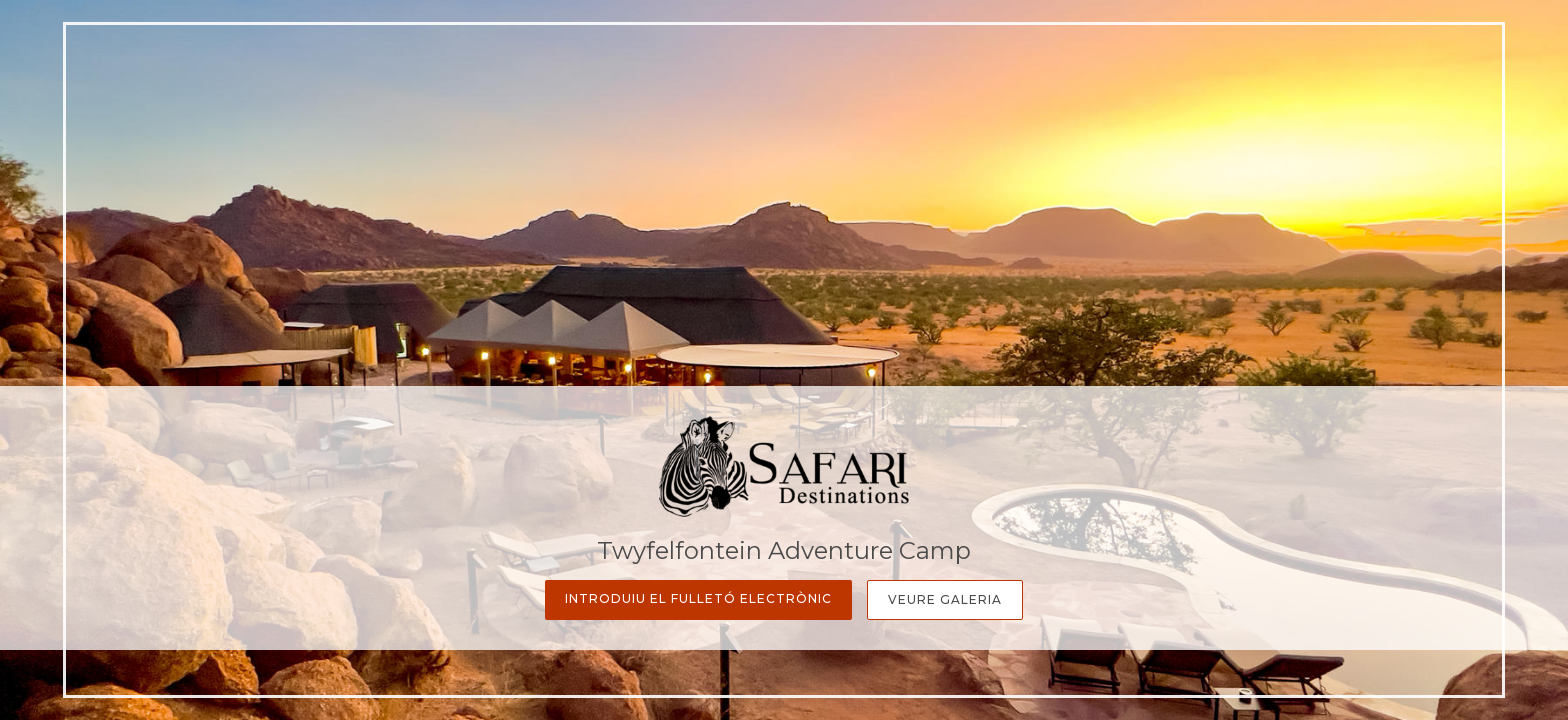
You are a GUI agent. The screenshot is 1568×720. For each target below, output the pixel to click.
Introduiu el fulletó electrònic (698, 598)
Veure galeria (945, 599)
